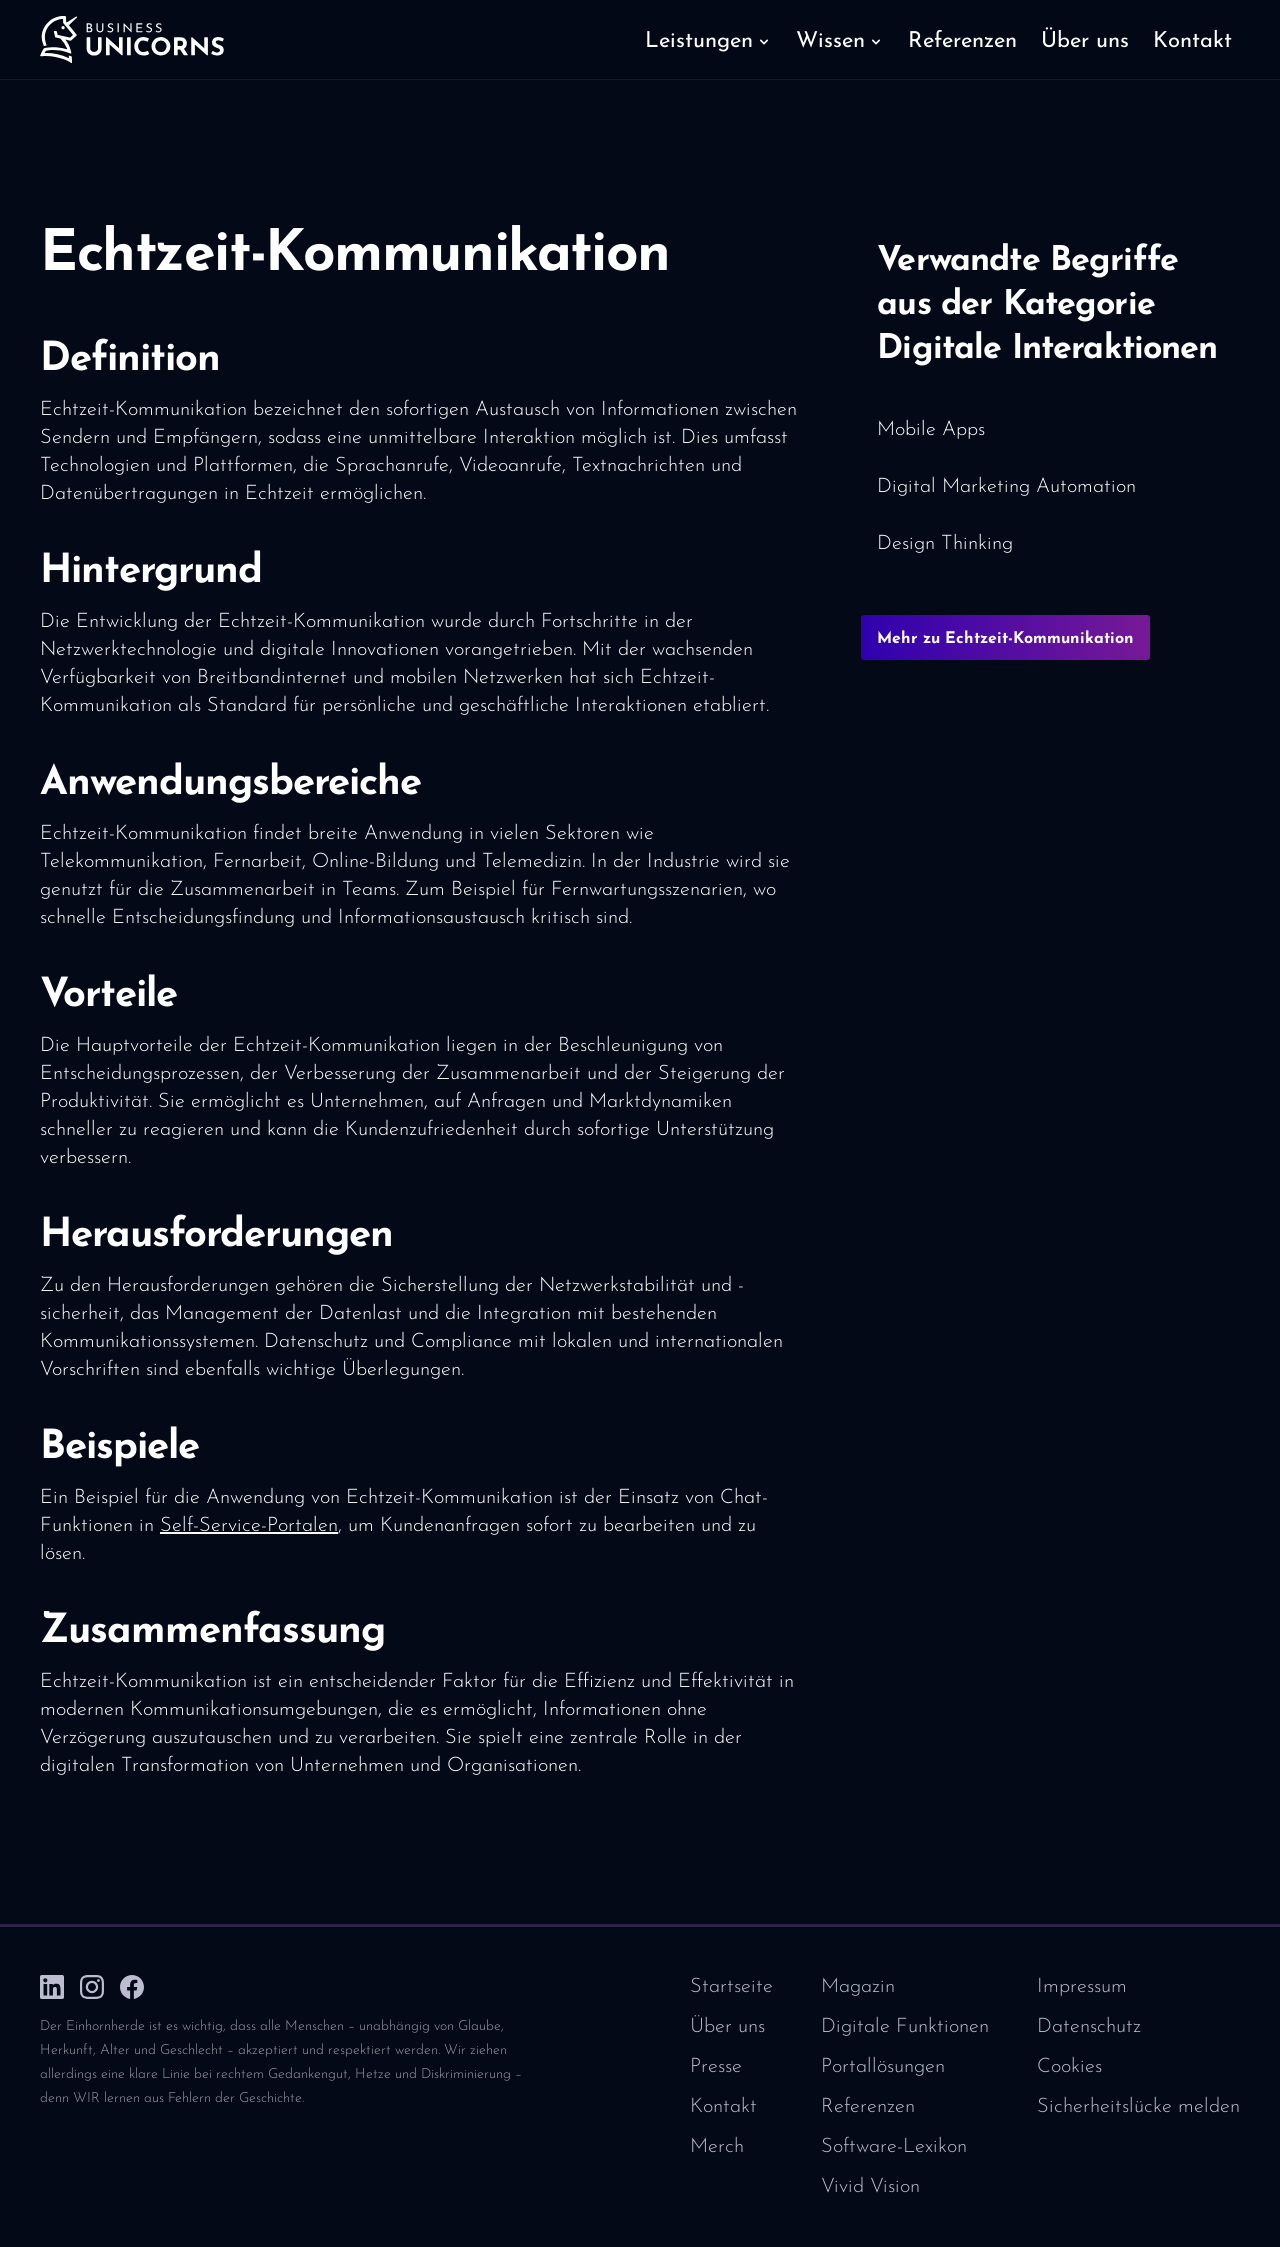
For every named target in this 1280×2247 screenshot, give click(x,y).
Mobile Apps (931, 430)
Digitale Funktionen (905, 2027)
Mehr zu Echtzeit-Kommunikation (1005, 639)
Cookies (1069, 2067)
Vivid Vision (870, 2187)
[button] (708, 40)
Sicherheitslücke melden (1138, 2107)
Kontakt (723, 2107)
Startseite (731, 1987)
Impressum (1082, 1987)
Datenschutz (1089, 2027)
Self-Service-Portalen (249, 1526)
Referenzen (868, 2107)
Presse (716, 2067)
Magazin (858, 1987)
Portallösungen (883, 2067)
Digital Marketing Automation (1006, 487)
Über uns (727, 2027)
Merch (717, 2147)
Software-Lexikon (894, 2147)
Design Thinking (945, 544)
